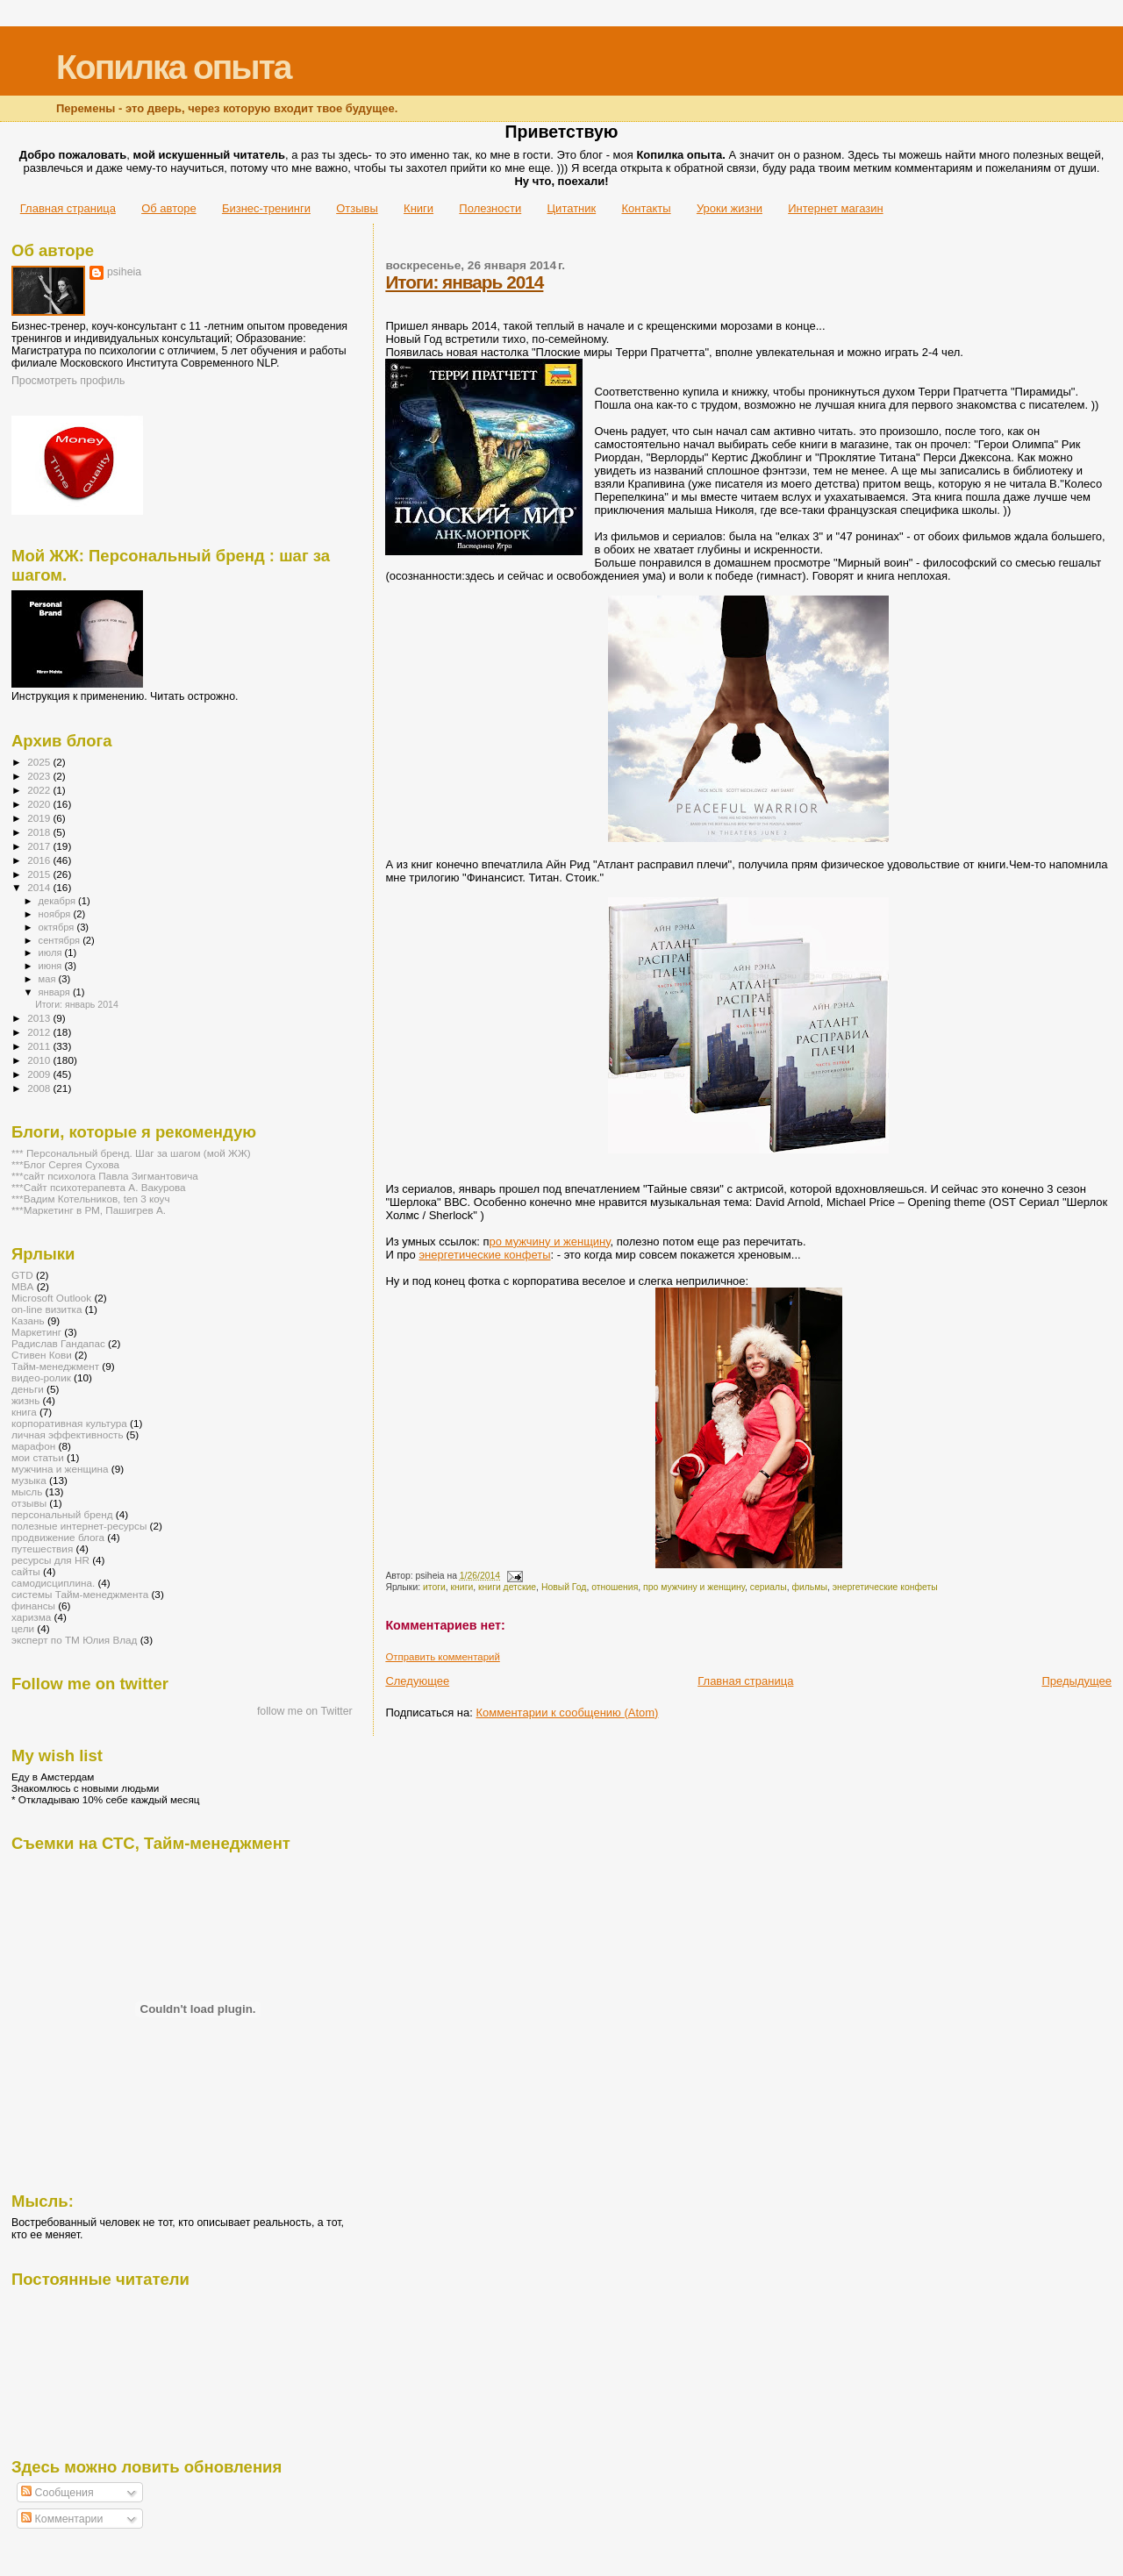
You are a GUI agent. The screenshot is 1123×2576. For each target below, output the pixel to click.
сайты (25, 1571)
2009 (40, 1074)
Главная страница (68, 208)
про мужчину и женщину (694, 1587)
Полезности (490, 208)
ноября (56, 914)
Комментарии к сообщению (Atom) (567, 1712)
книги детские (507, 1587)
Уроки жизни (729, 208)
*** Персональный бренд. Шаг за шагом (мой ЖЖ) (131, 1153)
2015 (40, 874)
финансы (33, 1605)
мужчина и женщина (60, 1468)
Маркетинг (36, 1332)
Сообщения (57, 2493)
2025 (40, 761)
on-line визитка (46, 1309)
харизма (31, 1617)
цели (22, 1628)
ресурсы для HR (50, 1560)
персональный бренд (62, 1514)
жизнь (25, 1400)
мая (49, 979)
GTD (22, 1275)
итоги (434, 1587)
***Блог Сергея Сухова (65, 1164)
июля (52, 952)
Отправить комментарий (442, 1657)
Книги (418, 208)
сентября (61, 940)
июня (52, 965)
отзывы (28, 1503)
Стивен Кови (41, 1354)
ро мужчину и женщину (549, 1241)
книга (24, 1411)
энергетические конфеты (484, 1254)
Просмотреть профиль (68, 381)
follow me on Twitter (305, 1711)
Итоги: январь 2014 (464, 282)
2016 (40, 860)
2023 (40, 775)
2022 (40, 790)
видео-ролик (41, 1377)
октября (58, 927)
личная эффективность (67, 1434)
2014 (40, 887)
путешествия (42, 1548)
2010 (40, 1060)
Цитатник (572, 208)
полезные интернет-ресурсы (79, 1525)
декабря (59, 901)
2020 (40, 804)
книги (462, 1587)
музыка (28, 1480)
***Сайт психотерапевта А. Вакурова (98, 1187)
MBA (22, 1286)
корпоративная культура (69, 1423)
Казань (28, 1320)
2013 (40, 1018)
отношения (614, 1587)
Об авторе (169, 208)
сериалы (768, 1587)
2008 (40, 1088)
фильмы (808, 1587)
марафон (33, 1446)
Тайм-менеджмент (55, 1366)
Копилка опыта (173, 67)
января (56, 992)
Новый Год (564, 1587)
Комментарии (62, 2519)
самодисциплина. (53, 1582)
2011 (40, 1046)
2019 (40, 818)
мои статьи (37, 1457)
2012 (40, 1032)
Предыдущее (1076, 1681)
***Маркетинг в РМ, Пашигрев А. (88, 1210)
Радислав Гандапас (58, 1343)
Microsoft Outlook (51, 1297)
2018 (40, 832)
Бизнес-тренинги (266, 208)
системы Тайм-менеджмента (79, 1594)
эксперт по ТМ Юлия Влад (74, 1639)
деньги (27, 1389)
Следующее (417, 1681)
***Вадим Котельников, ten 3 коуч (90, 1198)
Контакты (645, 208)
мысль (26, 1491)
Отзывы (357, 208)
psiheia (124, 272)
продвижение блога (57, 1537)
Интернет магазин (835, 208)
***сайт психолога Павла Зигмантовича (104, 1175)
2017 (40, 846)
